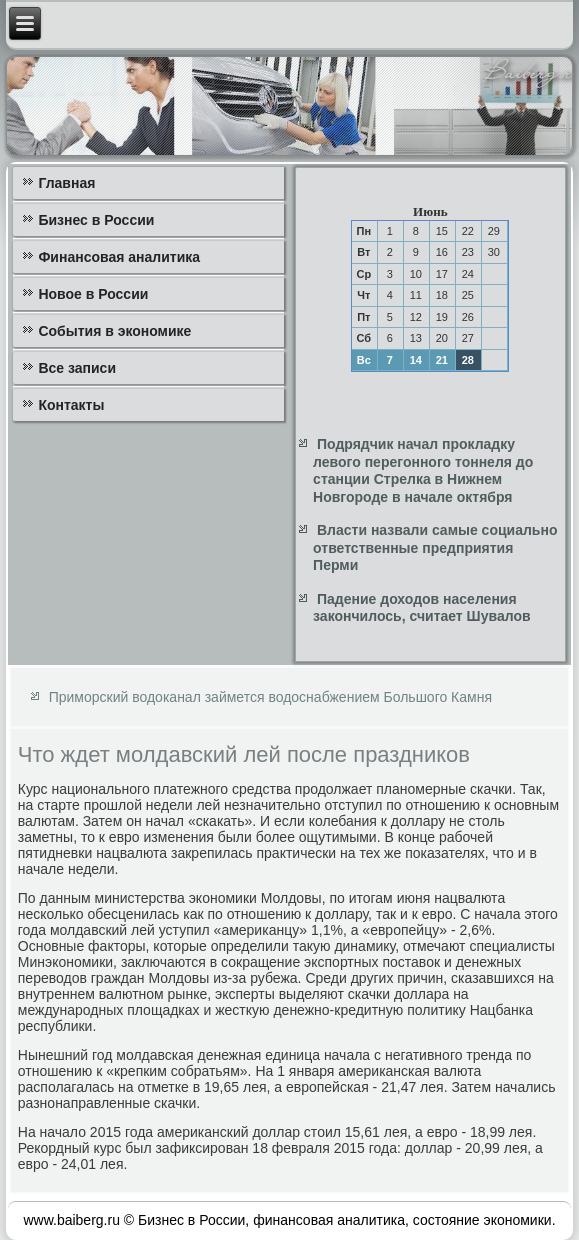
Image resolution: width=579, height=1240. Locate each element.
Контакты (71, 405)
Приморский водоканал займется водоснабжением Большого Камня (270, 697)
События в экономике (114, 331)
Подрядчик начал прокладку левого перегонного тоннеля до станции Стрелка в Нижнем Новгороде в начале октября (423, 470)
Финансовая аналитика (119, 257)
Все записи (77, 368)
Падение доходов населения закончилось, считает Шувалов (421, 608)
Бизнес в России (96, 220)
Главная (66, 183)
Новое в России (93, 294)
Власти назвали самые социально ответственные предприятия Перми (435, 547)
